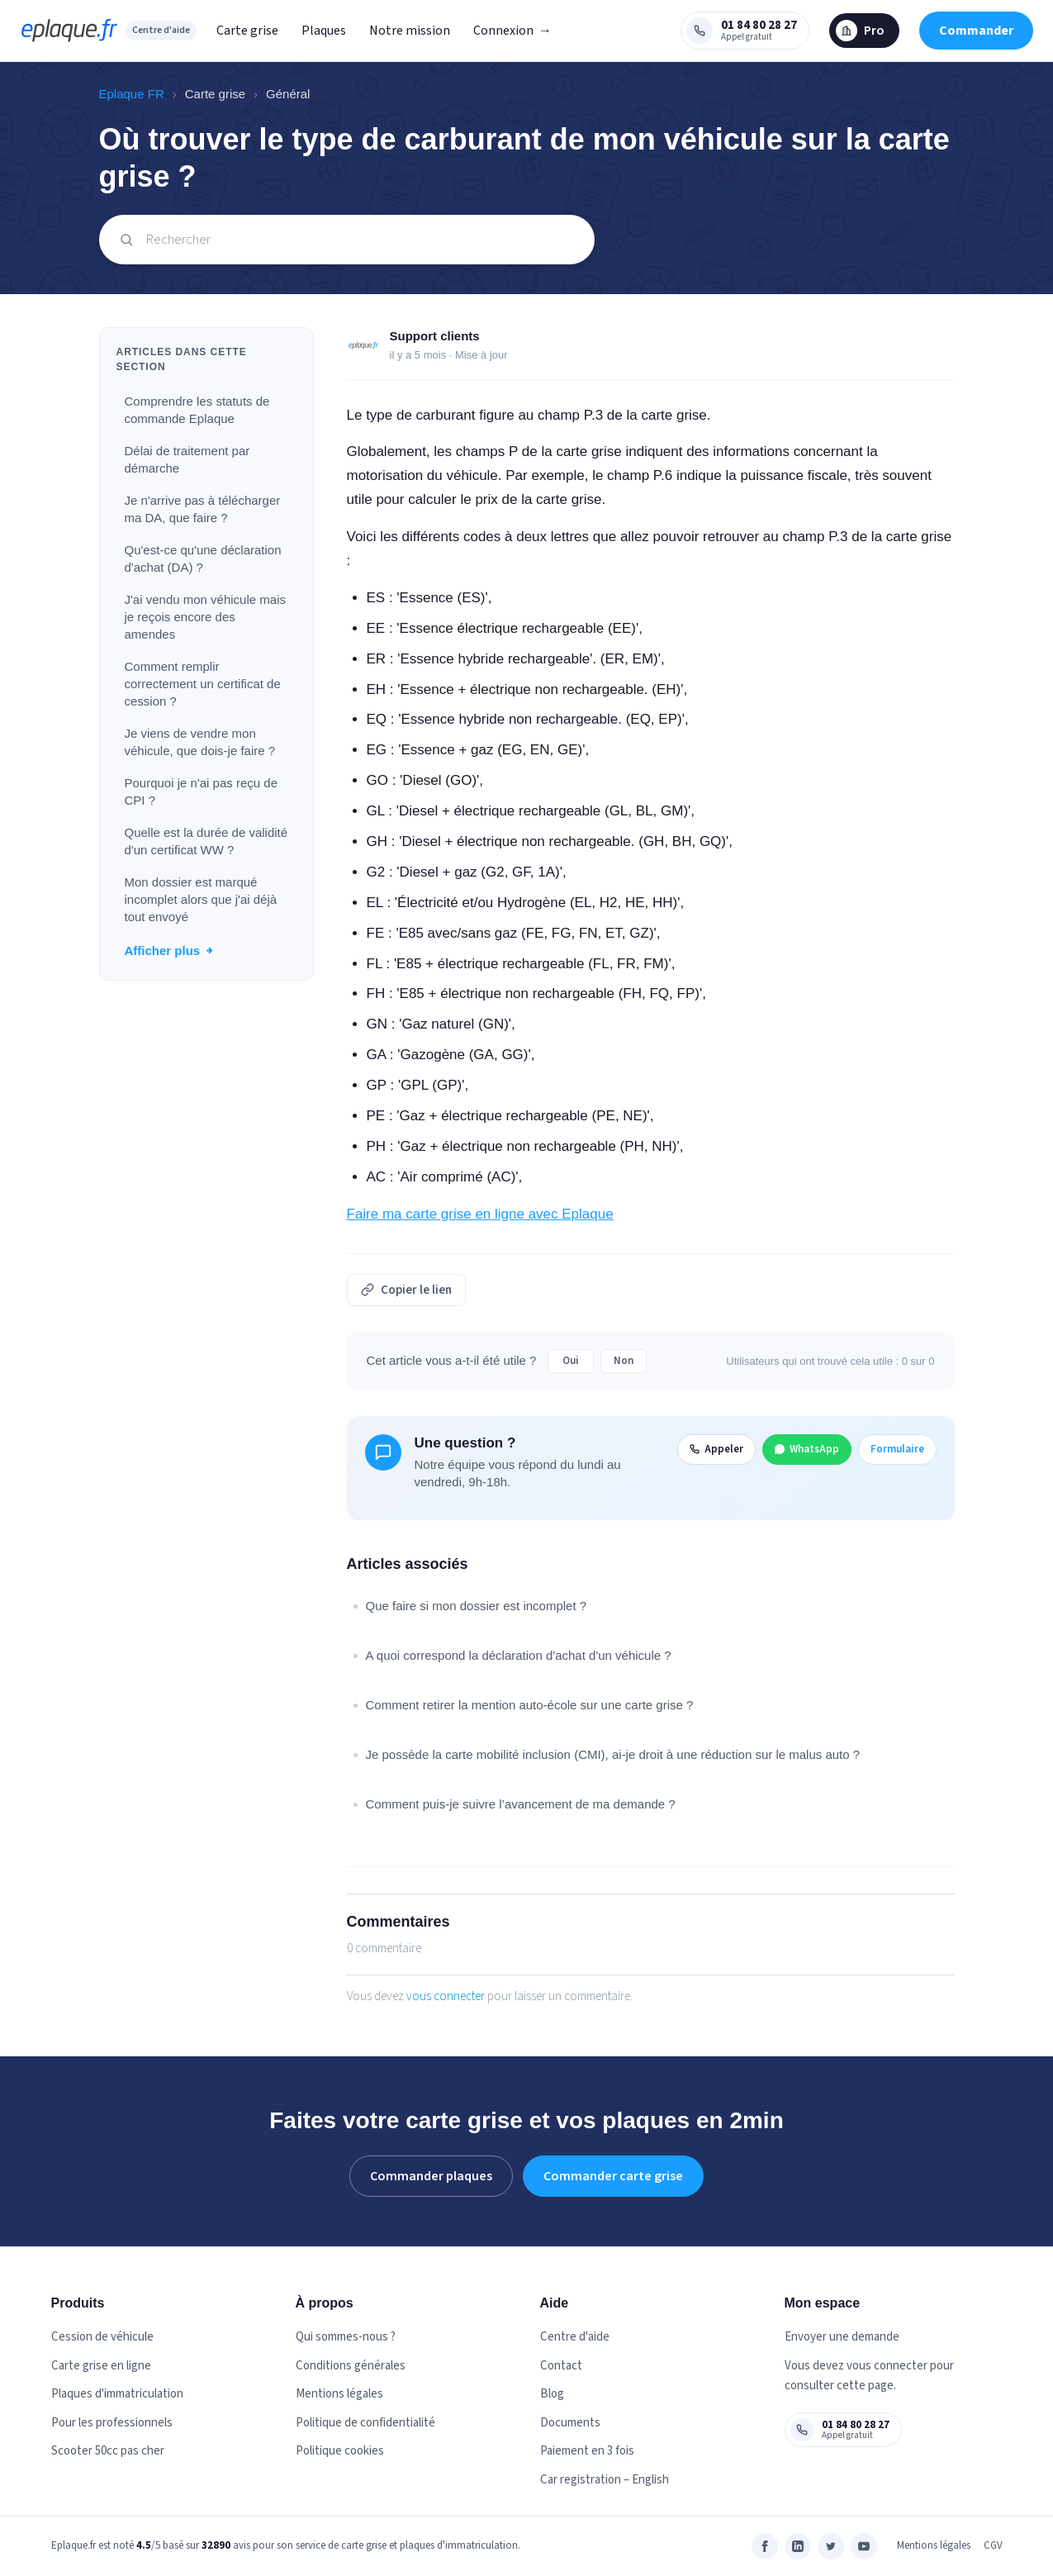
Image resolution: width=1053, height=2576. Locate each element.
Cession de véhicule (102, 2336)
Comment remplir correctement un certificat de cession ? (203, 683)
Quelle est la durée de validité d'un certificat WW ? (206, 841)
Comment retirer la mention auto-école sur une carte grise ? (530, 1705)
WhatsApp (807, 1449)
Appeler (716, 1449)
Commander (976, 30)
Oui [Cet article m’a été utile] (570, 1360)
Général (288, 94)
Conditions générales (351, 2365)
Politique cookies (340, 2451)
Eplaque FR (131, 94)
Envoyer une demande (842, 2336)
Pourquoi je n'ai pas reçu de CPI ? (201, 791)
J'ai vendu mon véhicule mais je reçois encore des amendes (205, 616)
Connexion (512, 30)
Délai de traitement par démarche (187, 459)
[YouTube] (864, 2546)
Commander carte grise (613, 2176)
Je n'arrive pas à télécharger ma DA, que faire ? (203, 509)
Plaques (323, 30)
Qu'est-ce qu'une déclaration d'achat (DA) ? (203, 558)
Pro (860, 30)
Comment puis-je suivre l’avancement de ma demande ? (521, 1804)
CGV (993, 2545)
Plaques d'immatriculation (117, 2394)
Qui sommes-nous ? (346, 2336)
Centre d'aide (161, 30)
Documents (570, 2422)
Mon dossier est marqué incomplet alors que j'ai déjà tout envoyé (201, 899)
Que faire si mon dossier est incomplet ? (476, 1606)
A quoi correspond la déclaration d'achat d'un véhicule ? (518, 1655)
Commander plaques (431, 2176)
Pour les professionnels (112, 2422)
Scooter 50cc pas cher (107, 2451)
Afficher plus (170, 950)
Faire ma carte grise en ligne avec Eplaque (480, 1214)
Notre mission (409, 30)
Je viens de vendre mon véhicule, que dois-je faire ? (200, 742)
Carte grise (247, 30)
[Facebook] (765, 2546)
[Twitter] (831, 2546)
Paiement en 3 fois (587, 2451)
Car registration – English (604, 2479)
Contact (561, 2365)
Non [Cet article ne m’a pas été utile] (623, 1360)
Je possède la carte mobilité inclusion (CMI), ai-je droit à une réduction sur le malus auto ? (613, 1754)
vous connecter (445, 1996)
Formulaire (897, 1449)
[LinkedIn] (798, 2546)
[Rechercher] (347, 239)
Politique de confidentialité (365, 2422)
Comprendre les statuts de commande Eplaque (197, 409)
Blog (552, 2394)
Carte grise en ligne (101, 2365)
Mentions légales (339, 2394)
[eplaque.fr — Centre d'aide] (69, 30)
